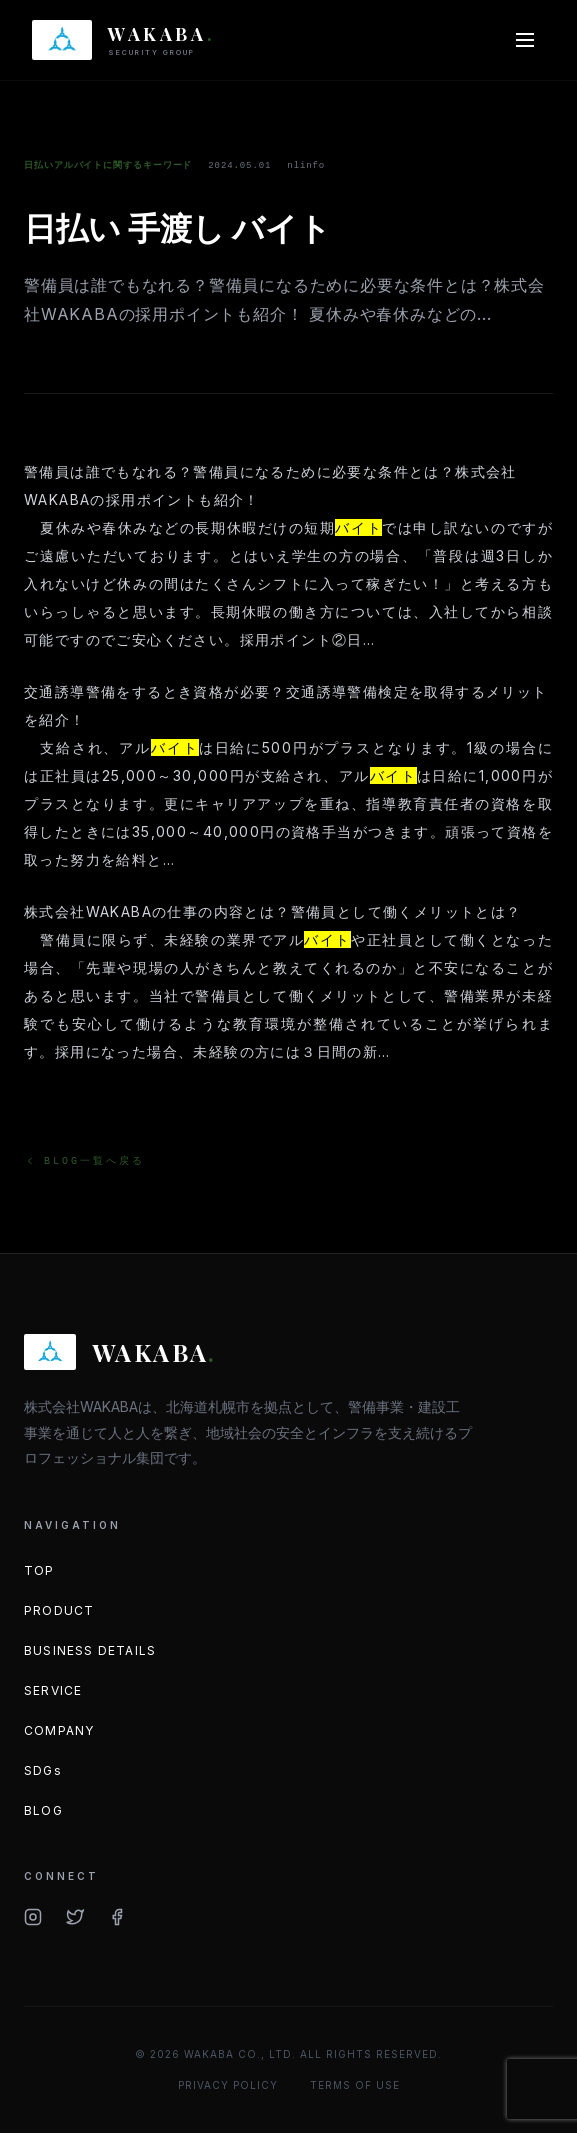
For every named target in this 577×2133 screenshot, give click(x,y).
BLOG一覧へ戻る (84, 1161)
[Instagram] (33, 1917)
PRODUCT (59, 1610)
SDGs (43, 1770)
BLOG (43, 1810)
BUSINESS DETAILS (90, 1650)
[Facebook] (117, 1917)
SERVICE (53, 1690)
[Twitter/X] (75, 1917)
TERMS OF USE (355, 2085)
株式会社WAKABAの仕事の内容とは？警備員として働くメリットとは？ (273, 911)
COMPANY (59, 1730)
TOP (39, 1570)
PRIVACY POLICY (228, 2085)
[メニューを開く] (525, 40)
